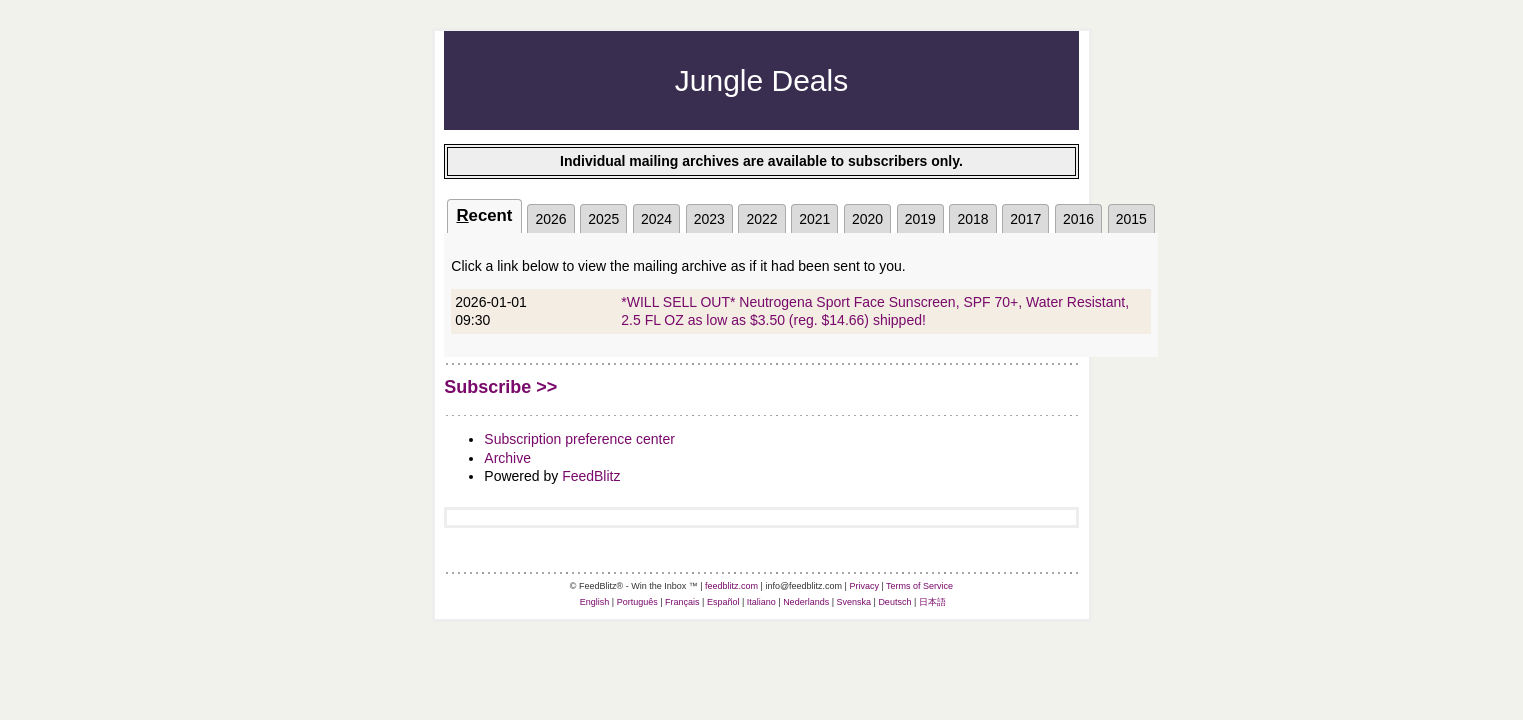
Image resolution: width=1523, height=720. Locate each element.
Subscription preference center (579, 439)
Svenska (854, 602)
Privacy (864, 586)
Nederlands (806, 602)
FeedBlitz (591, 476)
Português (637, 602)
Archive (507, 458)
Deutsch (894, 602)
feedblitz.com (731, 586)
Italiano (761, 602)
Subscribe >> (500, 387)
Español (723, 602)
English (595, 602)
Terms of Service (919, 586)
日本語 (932, 602)
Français (682, 602)
